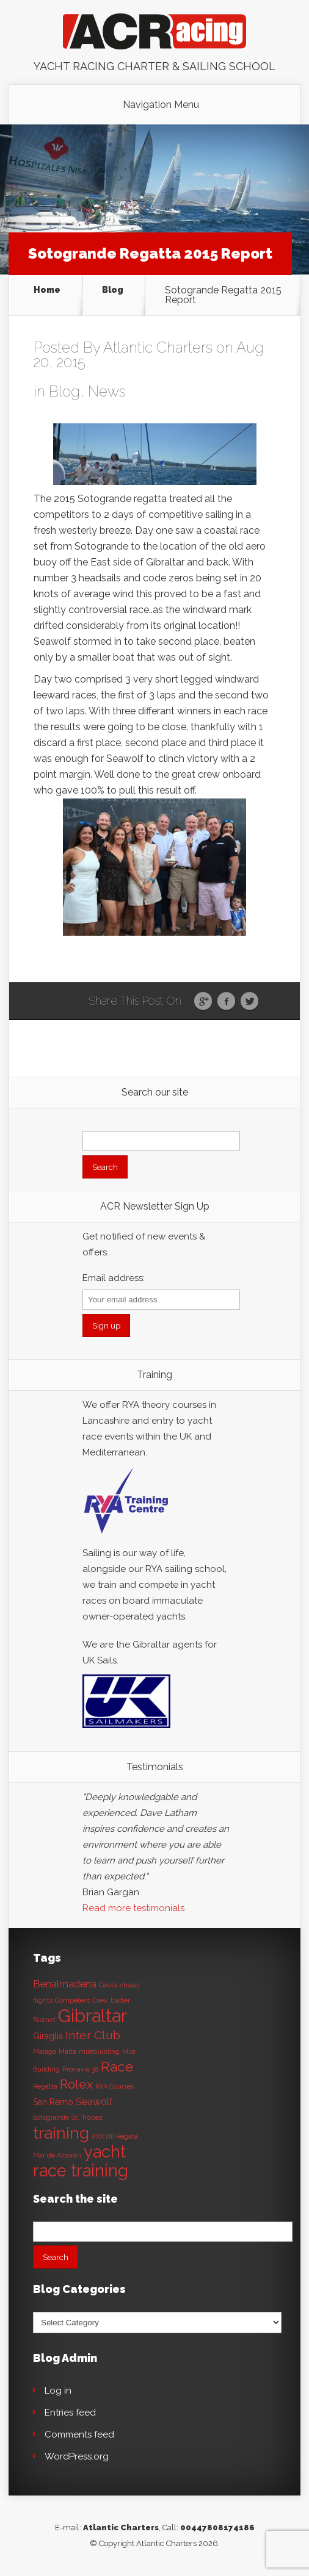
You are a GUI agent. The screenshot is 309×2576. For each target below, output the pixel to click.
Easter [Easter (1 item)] (120, 2000)
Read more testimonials (133, 1908)
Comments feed (79, 2434)
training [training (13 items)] (61, 2132)
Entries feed (70, 2412)
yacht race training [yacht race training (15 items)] (80, 2161)
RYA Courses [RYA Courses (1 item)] (114, 2086)
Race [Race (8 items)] (117, 2067)
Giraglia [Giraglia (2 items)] (48, 2036)
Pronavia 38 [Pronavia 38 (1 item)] (80, 2069)
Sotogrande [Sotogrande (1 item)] (51, 2117)
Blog (112, 290)
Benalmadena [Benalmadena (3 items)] (64, 1984)
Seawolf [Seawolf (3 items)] (94, 2102)
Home (47, 290)
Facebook (226, 1001)
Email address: (113, 1277)
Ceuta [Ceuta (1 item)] (108, 1985)
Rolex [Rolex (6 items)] (76, 2084)
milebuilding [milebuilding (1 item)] (99, 2051)
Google (203, 1001)
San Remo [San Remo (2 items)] (53, 2102)
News (107, 391)
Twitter (249, 1001)
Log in (58, 2390)
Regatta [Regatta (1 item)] (45, 2086)
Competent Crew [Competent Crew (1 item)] (81, 2000)
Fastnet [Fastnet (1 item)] (44, 2019)
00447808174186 (217, 2527)
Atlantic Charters (158, 347)
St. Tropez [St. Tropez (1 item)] (87, 2117)
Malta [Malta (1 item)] (67, 2051)
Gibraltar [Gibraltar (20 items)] (92, 2015)
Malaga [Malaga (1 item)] (44, 2051)
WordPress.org (77, 2456)
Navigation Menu (161, 105)
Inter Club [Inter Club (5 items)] (92, 2035)
